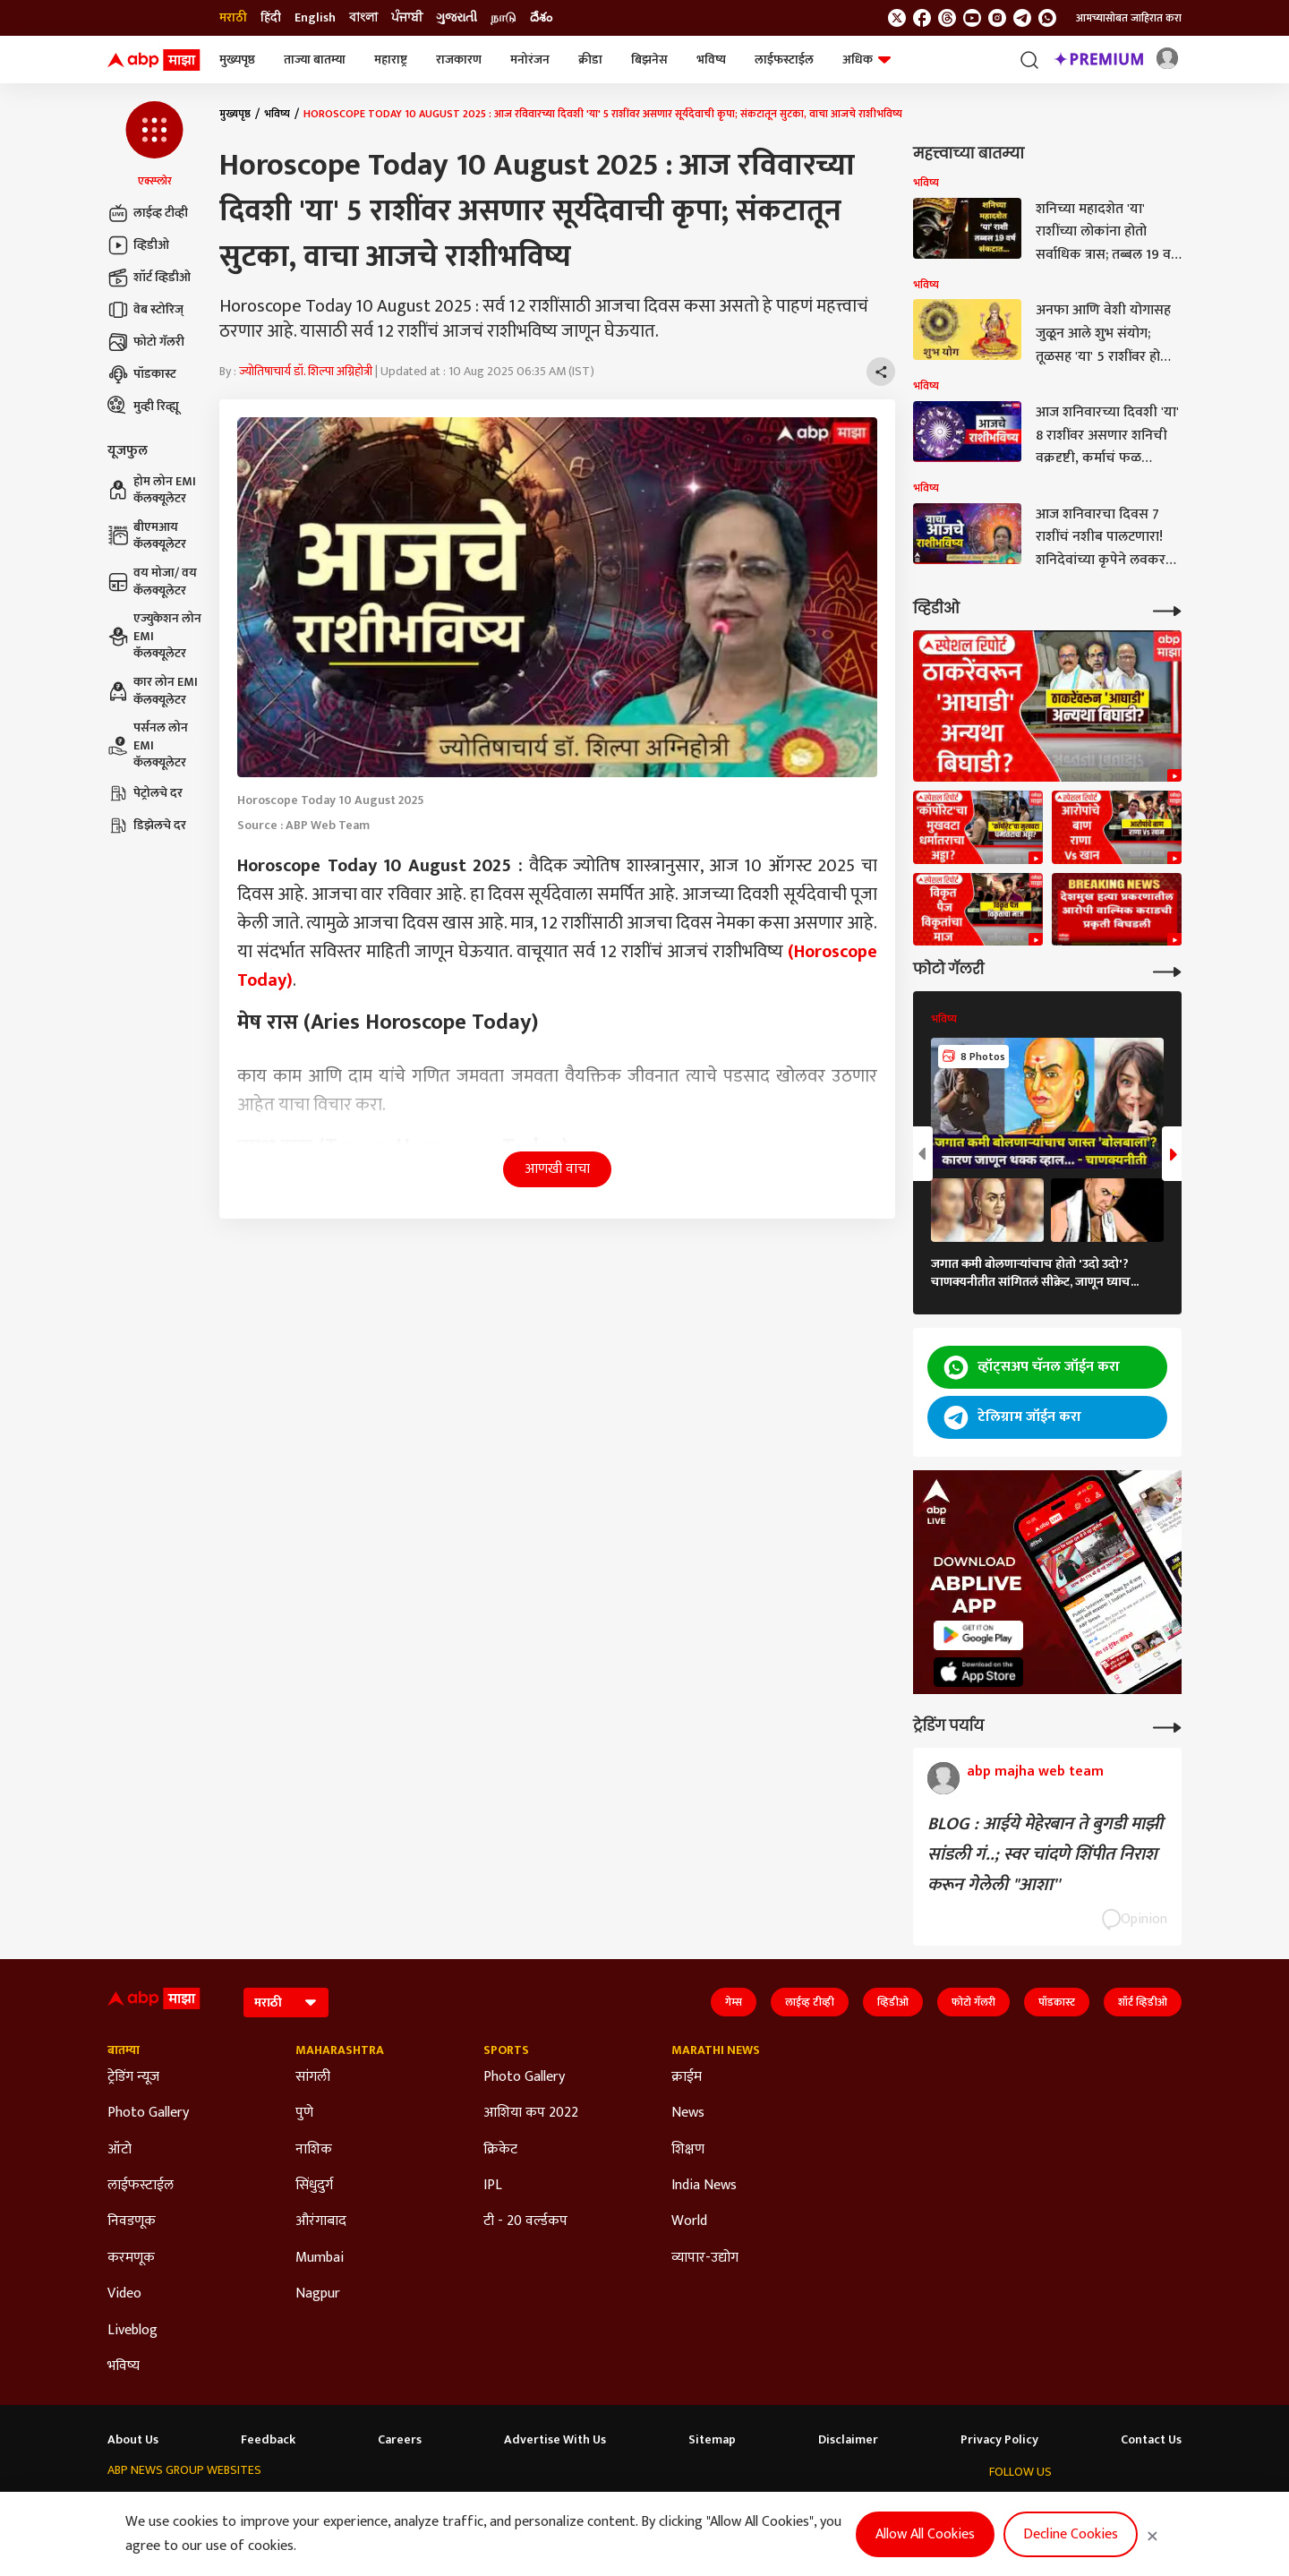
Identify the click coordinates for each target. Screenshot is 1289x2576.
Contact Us (1151, 2440)
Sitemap (712, 2440)
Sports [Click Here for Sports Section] (506, 2050)
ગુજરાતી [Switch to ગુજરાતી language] (456, 18)
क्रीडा (590, 59)
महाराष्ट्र (390, 59)
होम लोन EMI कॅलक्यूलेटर (151, 490)
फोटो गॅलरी (145, 342)
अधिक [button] (866, 59)
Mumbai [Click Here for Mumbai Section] (319, 2258)
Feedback (268, 2440)
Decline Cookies (1070, 2534)
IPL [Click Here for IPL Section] (492, 2185)
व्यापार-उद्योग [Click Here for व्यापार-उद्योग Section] (704, 2258)
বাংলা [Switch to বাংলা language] (363, 18)
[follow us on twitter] (897, 18)
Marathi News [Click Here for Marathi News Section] (715, 2050)
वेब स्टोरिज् (145, 310)
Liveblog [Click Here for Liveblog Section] (132, 2331)
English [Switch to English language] (315, 18)
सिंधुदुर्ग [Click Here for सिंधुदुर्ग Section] (314, 2185)
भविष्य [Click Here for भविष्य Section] (123, 2366)
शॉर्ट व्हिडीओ (149, 277)
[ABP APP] (978, 1635)
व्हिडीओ (138, 245)
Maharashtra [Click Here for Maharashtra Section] (339, 2050)
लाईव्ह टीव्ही (147, 213)
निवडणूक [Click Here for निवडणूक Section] (131, 2221)
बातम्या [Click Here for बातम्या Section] (123, 2050)
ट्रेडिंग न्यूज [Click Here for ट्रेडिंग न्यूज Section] (133, 2077)
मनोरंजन (530, 59)
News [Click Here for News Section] (687, 2113)
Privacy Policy (999, 2440)
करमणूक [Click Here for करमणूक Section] (131, 2258)
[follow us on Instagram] (997, 18)
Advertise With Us (555, 2440)
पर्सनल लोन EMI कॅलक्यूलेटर (147, 745)
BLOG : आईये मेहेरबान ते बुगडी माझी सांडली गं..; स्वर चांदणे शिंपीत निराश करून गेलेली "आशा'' (1045, 1854)
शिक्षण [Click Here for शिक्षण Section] (687, 2150)
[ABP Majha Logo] (154, 60)
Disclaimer (848, 2440)
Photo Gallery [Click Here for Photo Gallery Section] (148, 2113)
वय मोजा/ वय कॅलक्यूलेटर (152, 581)
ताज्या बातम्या (315, 59)
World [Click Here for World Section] (689, 2221)
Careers (400, 2440)
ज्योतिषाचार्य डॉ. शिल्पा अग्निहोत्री (305, 371)
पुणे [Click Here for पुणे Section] (304, 2113)
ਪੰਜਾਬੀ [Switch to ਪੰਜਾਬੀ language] (407, 18)
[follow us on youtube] (972, 18)
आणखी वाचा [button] (557, 1169)
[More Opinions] (1167, 1726)
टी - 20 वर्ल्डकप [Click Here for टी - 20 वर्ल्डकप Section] (525, 2221)
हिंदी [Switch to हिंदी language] (270, 18)
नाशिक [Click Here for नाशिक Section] (313, 2150)
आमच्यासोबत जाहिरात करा (1129, 18)
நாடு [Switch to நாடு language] (503, 18)
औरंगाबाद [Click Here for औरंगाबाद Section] (320, 2221)
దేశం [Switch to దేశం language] (541, 18)
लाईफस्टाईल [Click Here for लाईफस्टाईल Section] (140, 2185)
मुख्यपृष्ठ (237, 59)
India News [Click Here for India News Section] (704, 2185)
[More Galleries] (1167, 970)
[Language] (286, 2002)
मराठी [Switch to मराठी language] (233, 18)
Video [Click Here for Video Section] (124, 2294)
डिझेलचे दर (146, 825)
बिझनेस (649, 59)
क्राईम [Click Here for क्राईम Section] (686, 2077)
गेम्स (733, 2002)
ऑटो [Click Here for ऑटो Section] (119, 2150)
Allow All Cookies (925, 2534)
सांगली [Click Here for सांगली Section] (312, 2077)
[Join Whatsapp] (1047, 18)
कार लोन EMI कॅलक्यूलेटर (152, 690)
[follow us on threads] (947, 18)
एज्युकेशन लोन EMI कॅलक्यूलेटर (154, 636)
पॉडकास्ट (141, 374)
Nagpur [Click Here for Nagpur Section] (317, 2294)
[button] (154, 145)
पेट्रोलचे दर (145, 793)
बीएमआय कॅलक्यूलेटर (146, 535)
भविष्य (711, 59)
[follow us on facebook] (922, 18)
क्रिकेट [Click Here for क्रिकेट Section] (500, 2150)
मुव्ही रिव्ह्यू (143, 406)
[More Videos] (1167, 609)
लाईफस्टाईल (784, 59)
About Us (132, 2440)
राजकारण (459, 59)
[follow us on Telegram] (1022, 18)
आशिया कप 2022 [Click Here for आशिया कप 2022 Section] (530, 2113)
